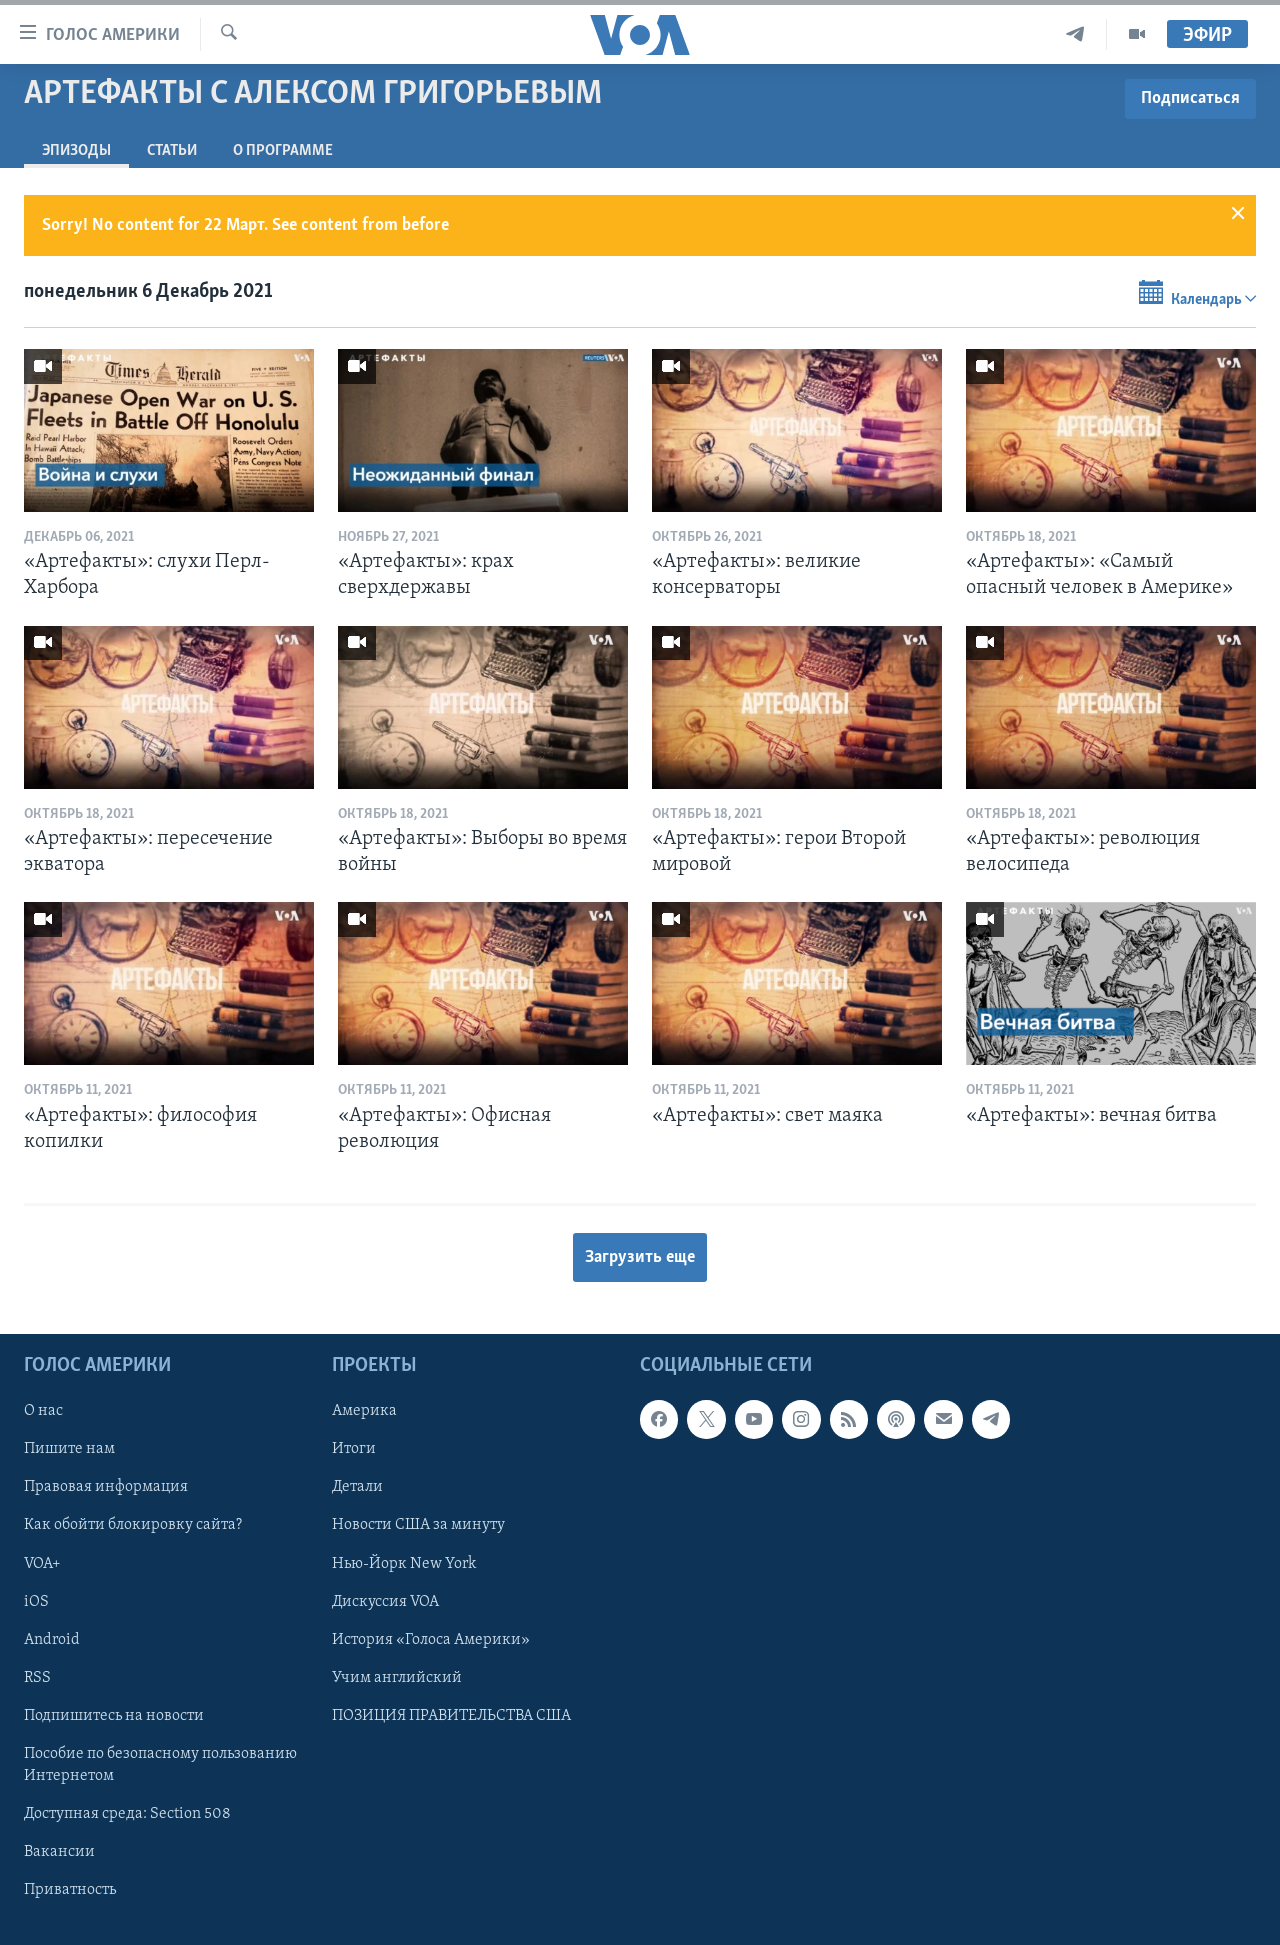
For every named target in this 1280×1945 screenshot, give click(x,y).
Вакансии (59, 1852)
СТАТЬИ (172, 151)
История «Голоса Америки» (431, 1640)
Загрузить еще (640, 1257)
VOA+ (42, 1564)
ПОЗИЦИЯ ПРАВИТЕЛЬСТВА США (451, 1716)
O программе (283, 151)
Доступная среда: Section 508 (127, 1814)
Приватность (70, 1890)
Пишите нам (69, 1450)
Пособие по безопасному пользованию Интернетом (160, 1765)
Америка (364, 1412)
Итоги (354, 1450)
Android (52, 1640)
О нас (43, 1412)
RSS (37, 1678)
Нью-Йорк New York (404, 1564)
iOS (36, 1602)
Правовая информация (106, 1488)
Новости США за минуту (418, 1526)
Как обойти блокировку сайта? (133, 1526)
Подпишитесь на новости (114, 1716)
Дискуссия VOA (385, 1602)
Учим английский (397, 1678)
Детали (357, 1488)
